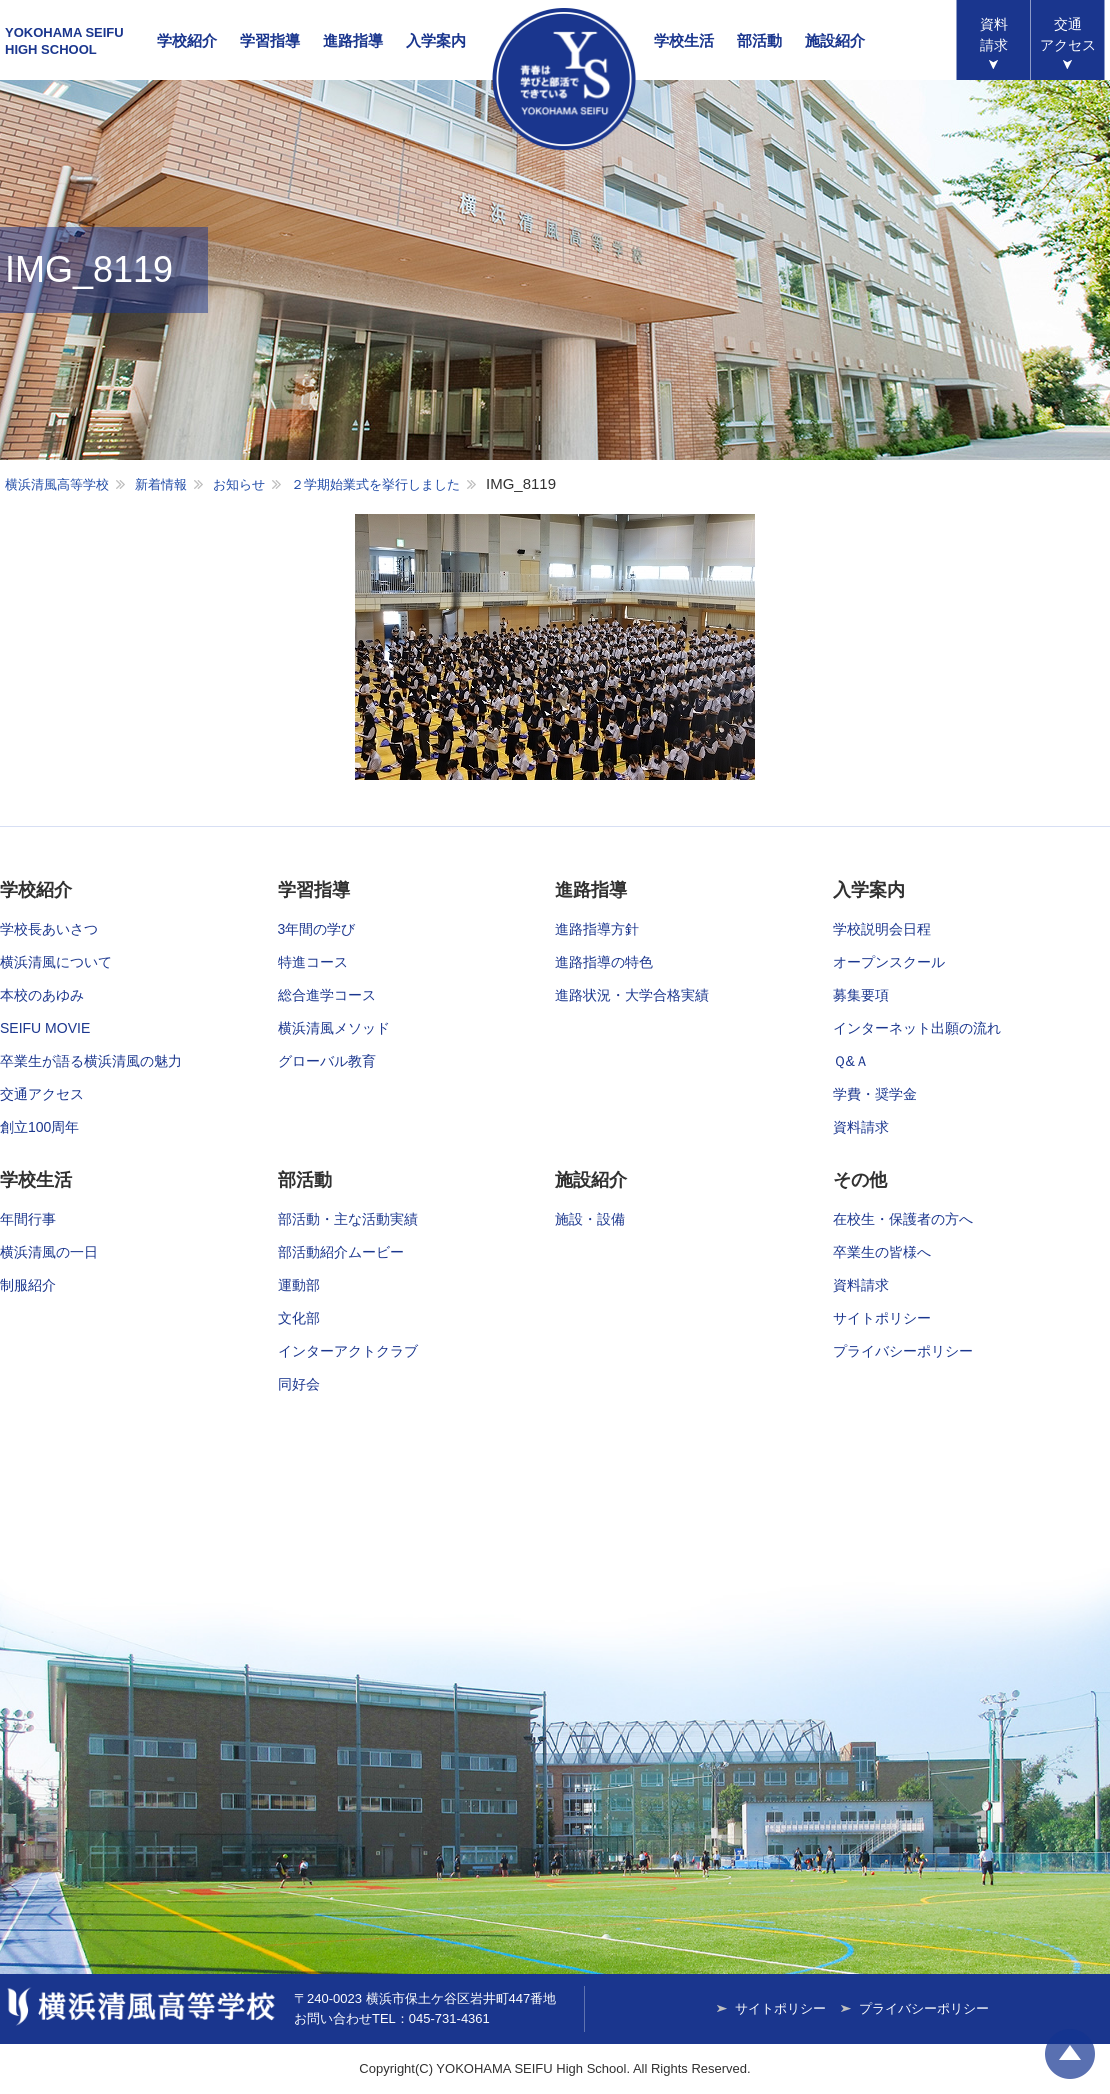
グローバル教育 (327, 1061)
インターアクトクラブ (348, 1351)
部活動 (759, 40)
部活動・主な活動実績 (348, 1219)
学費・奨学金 (875, 1094)
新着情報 (161, 484)
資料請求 (994, 34)
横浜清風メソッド (334, 1028)
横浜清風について (56, 962)
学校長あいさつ (49, 929)
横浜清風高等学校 (564, 79)
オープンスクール (889, 962)
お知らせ (239, 484)
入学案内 (436, 40)
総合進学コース (327, 995)
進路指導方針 (597, 929)
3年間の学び (317, 929)
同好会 (299, 1384)
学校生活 (684, 40)
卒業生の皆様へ (882, 1252)
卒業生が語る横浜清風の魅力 (91, 1061)
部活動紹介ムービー (341, 1252)
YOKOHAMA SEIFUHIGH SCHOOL (64, 41)
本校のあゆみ (42, 995)
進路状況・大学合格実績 (632, 995)
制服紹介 (28, 1285)
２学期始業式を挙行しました (375, 484)
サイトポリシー (882, 1318)
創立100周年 (39, 1127)
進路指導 (353, 40)
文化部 (299, 1318)
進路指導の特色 (604, 962)
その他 (860, 1180)
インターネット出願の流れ (917, 1028)
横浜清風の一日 (49, 1252)
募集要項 (861, 995)
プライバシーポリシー (903, 1351)
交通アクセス (42, 1094)
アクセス (1068, 34)
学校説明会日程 (882, 929)
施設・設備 (590, 1219)
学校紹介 (187, 40)
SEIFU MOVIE (45, 1028)
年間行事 (28, 1219)
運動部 (299, 1285)
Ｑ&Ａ (851, 1061)
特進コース (313, 962)
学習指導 (270, 40)
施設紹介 (835, 40)
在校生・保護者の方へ (903, 1219)
